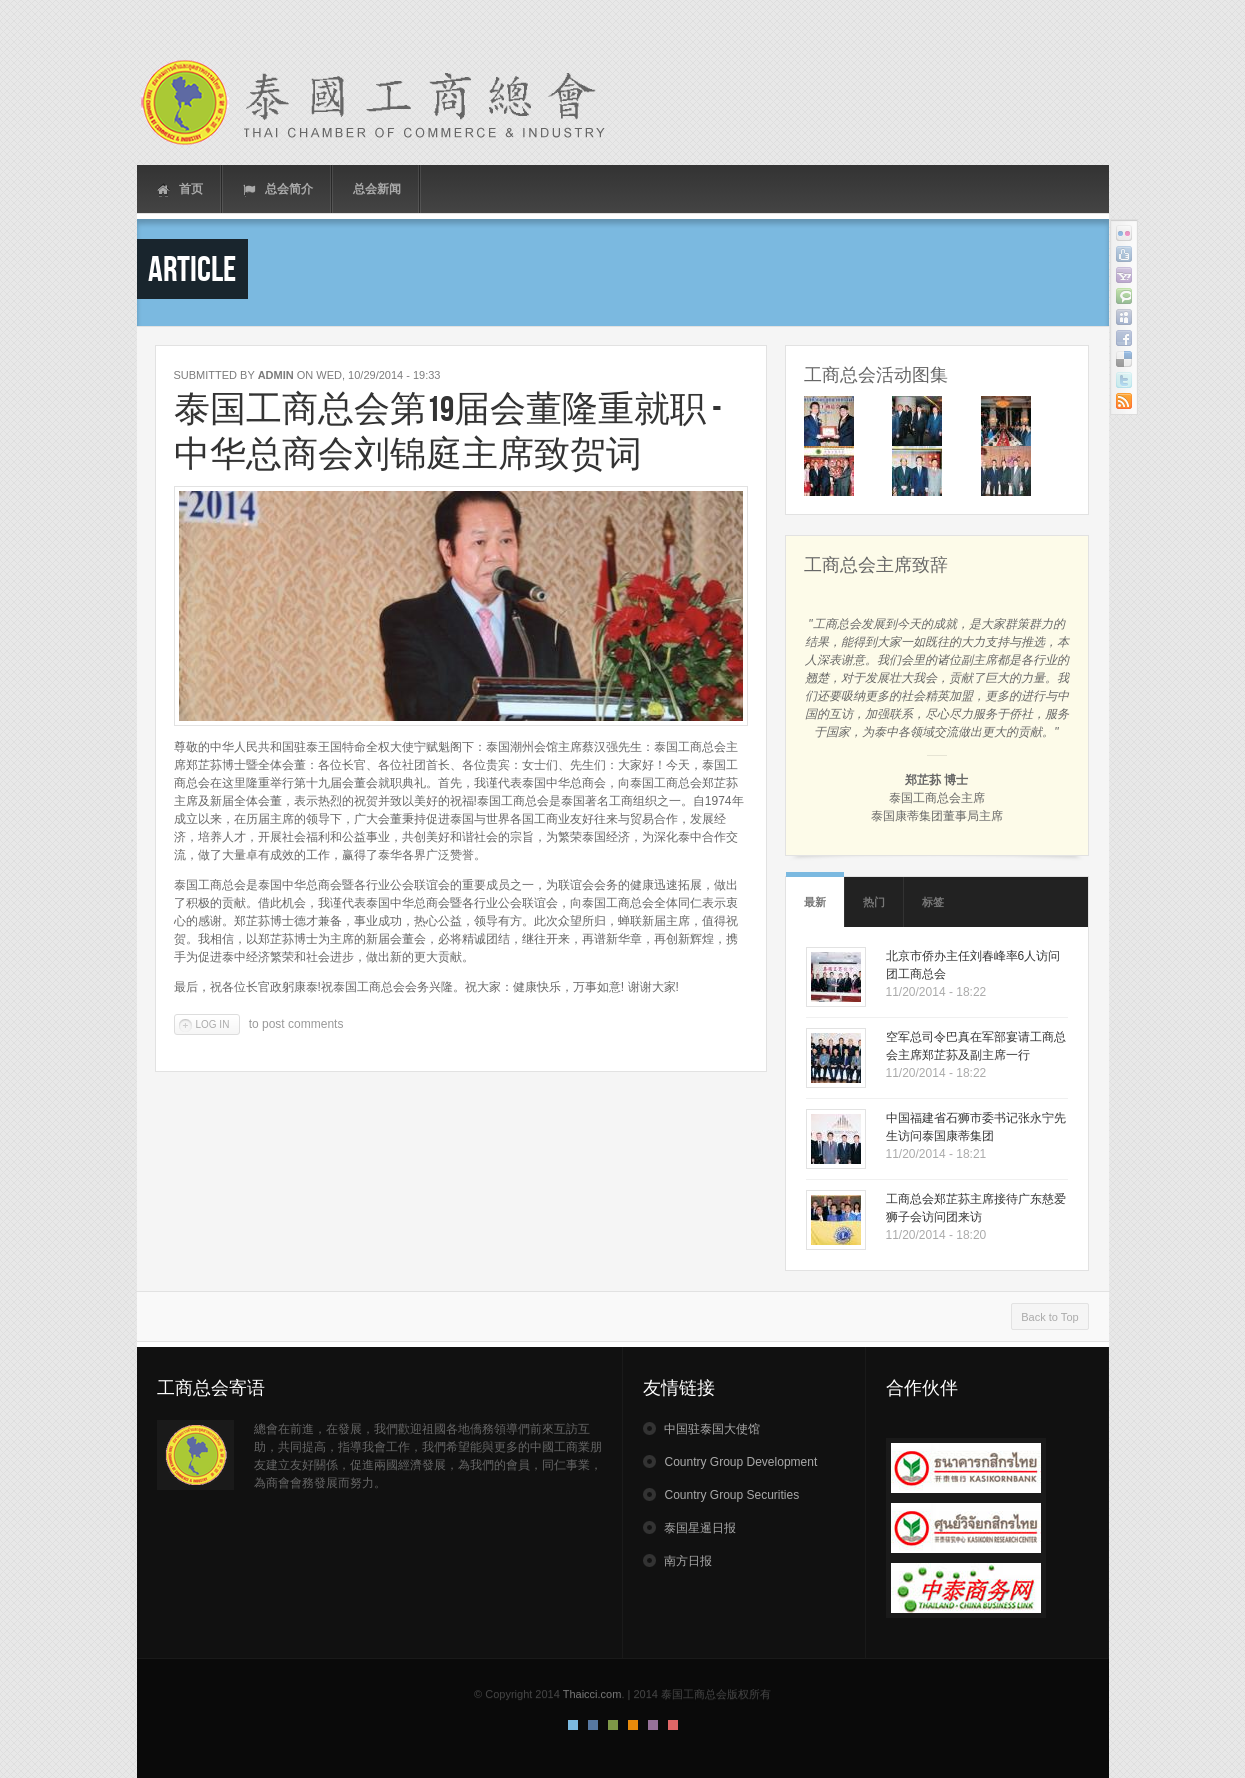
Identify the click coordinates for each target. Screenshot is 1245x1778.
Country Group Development (740, 1462)
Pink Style (653, 1725)
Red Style (673, 1725)
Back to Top (1049, 1317)
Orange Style (633, 1725)
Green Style (613, 1725)
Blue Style (593, 1725)
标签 (933, 902)
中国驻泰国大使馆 (712, 1429)
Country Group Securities (731, 1495)
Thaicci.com (592, 1694)
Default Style (573, 1725)
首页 (180, 189)
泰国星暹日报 (700, 1528)
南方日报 (688, 1561)
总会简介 (278, 189)
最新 (815, 902)
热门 (874, 902)
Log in (213, 1024)
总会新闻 (377, 189)
